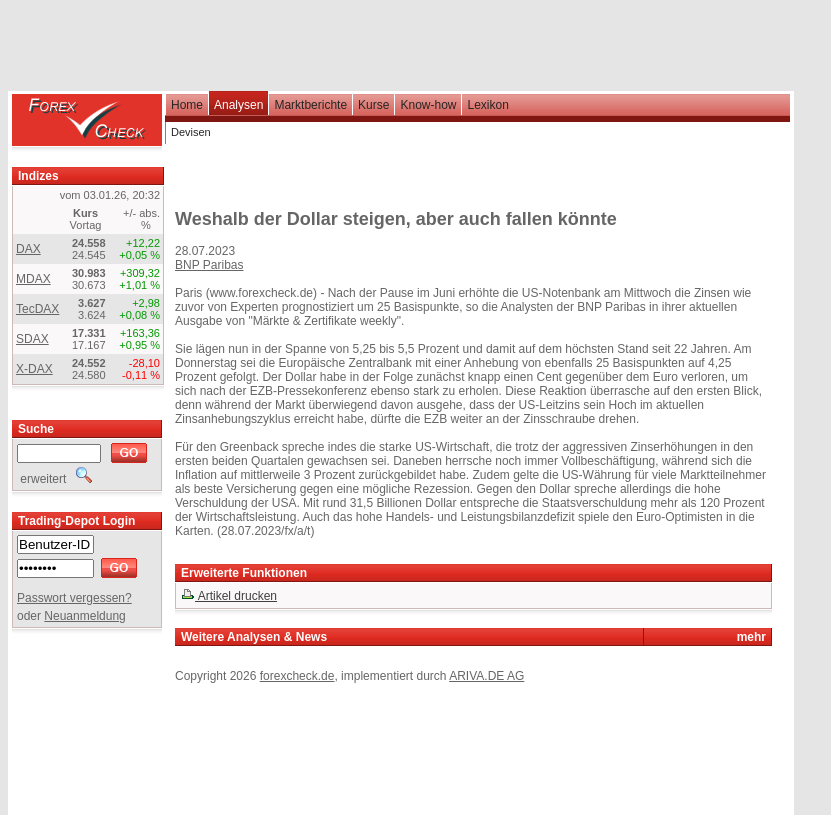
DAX (28, 249)
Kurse (373, 105)
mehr (751, 637)
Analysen (238, 105)
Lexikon (487, 105)
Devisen (191, 132)
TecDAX (37, 309)
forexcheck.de (297, 676)
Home (187, 105)
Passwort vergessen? (74, 598)
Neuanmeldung (84, 616)
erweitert (54, 479)
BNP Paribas (209, 265)
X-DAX (34, 369)
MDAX (33, 279)
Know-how (428, 105)
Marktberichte (310, 105)
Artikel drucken (229, 596)
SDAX (32, 339)
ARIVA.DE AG (486, 676)
